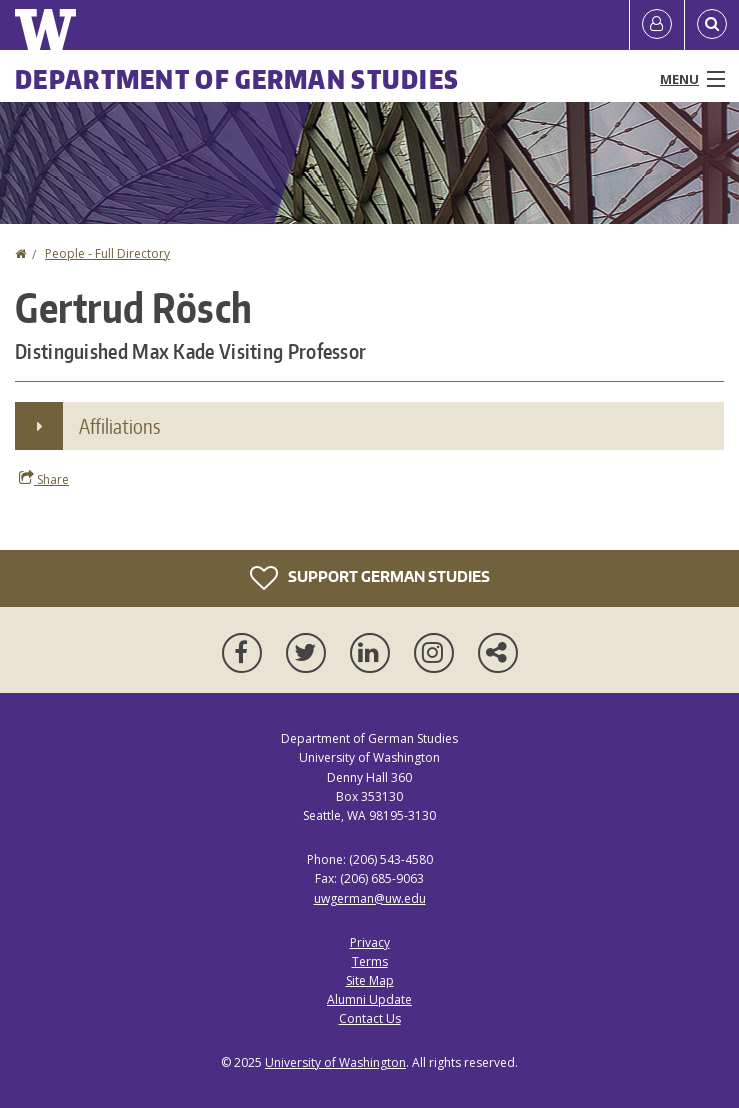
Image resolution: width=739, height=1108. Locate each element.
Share (44, 479)
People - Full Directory (107, 253)
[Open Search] (712, 25)
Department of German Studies (237, 79)
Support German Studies (370, 578)
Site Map (370, 980)
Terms (370, 961)
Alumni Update (369, 999)
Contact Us (370, 1018)
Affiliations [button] (119, 426)
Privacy (370, 942)
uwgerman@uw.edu (370, 898)
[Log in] (657, 25)
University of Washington (335, 1062)
